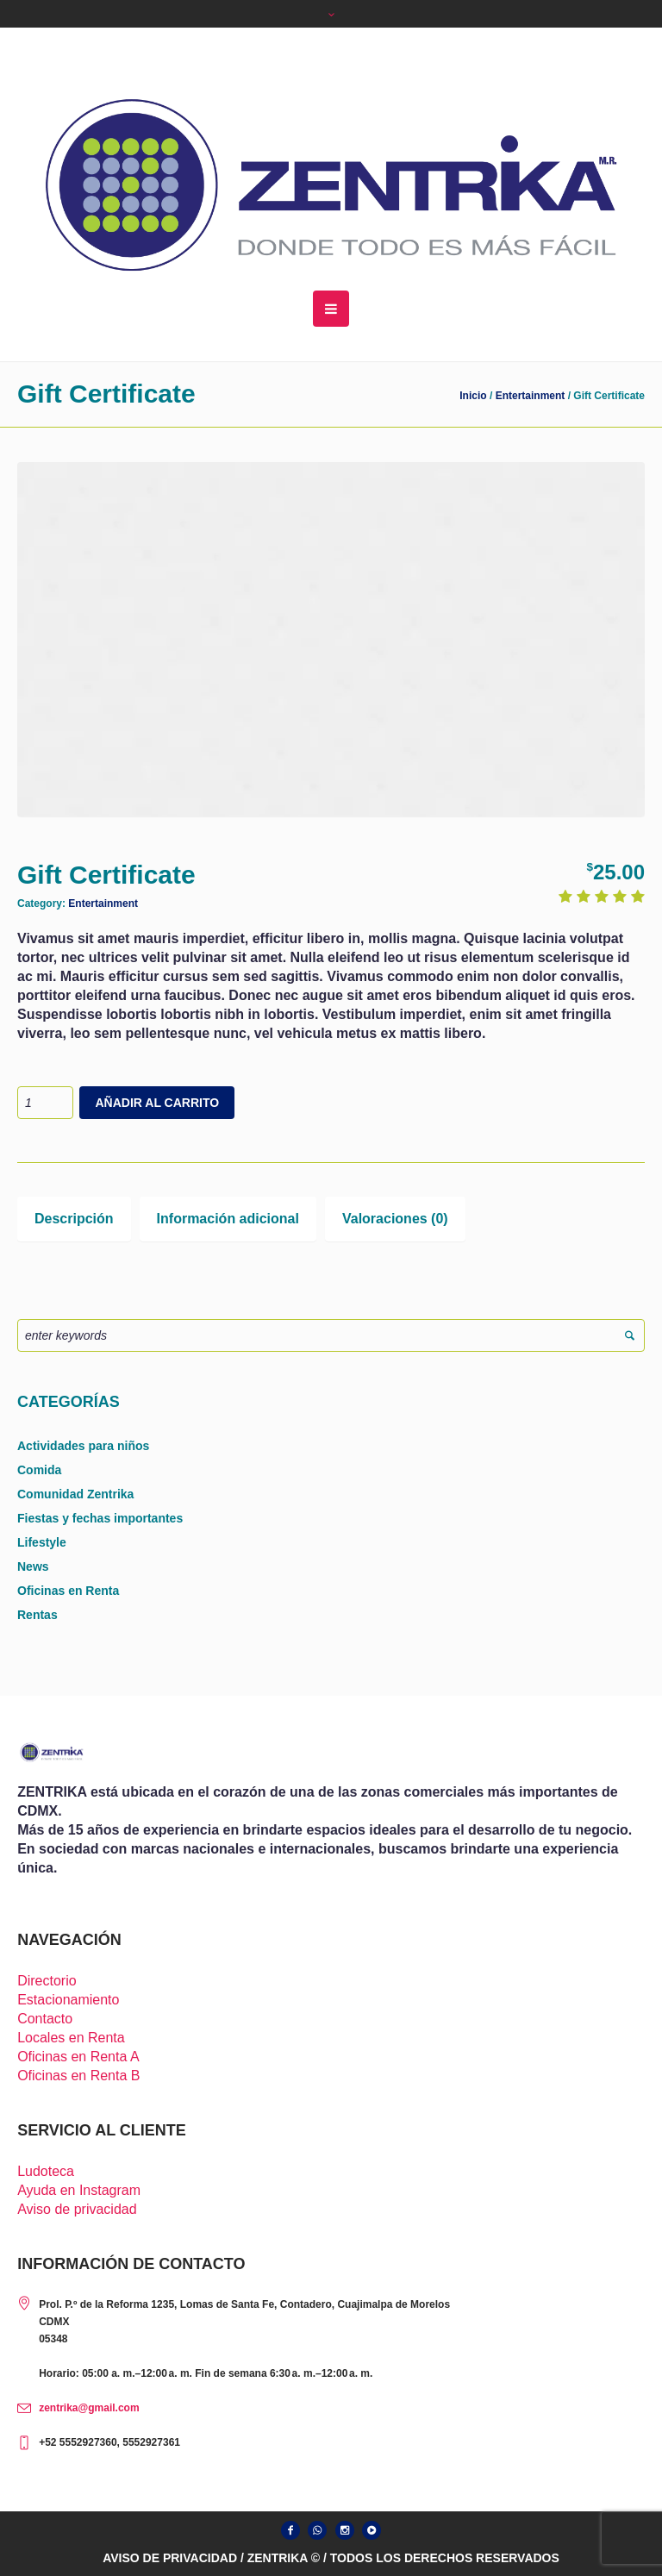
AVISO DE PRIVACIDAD (170, 2558)
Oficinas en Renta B (78, 2075)
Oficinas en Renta (68, 1590)
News (33, 1566)
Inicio (472, 396)
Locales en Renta (71, 2037)
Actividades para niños (83, 1446)
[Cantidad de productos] (45, 1102)
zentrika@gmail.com (89, 2408)
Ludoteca (45, 2171)
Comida (39, 1470)
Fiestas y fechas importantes (100, 1518)
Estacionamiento (68, 1999)
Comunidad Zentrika (75, 1494)
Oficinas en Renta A (78, 2056)
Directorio (46, 1980)
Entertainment (530, 396)
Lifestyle (41, 1542)
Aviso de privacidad (76, 2209)
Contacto (44, 2018)
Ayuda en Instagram (79, 2190)
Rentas (37, 1615)
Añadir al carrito (157, 1103)
